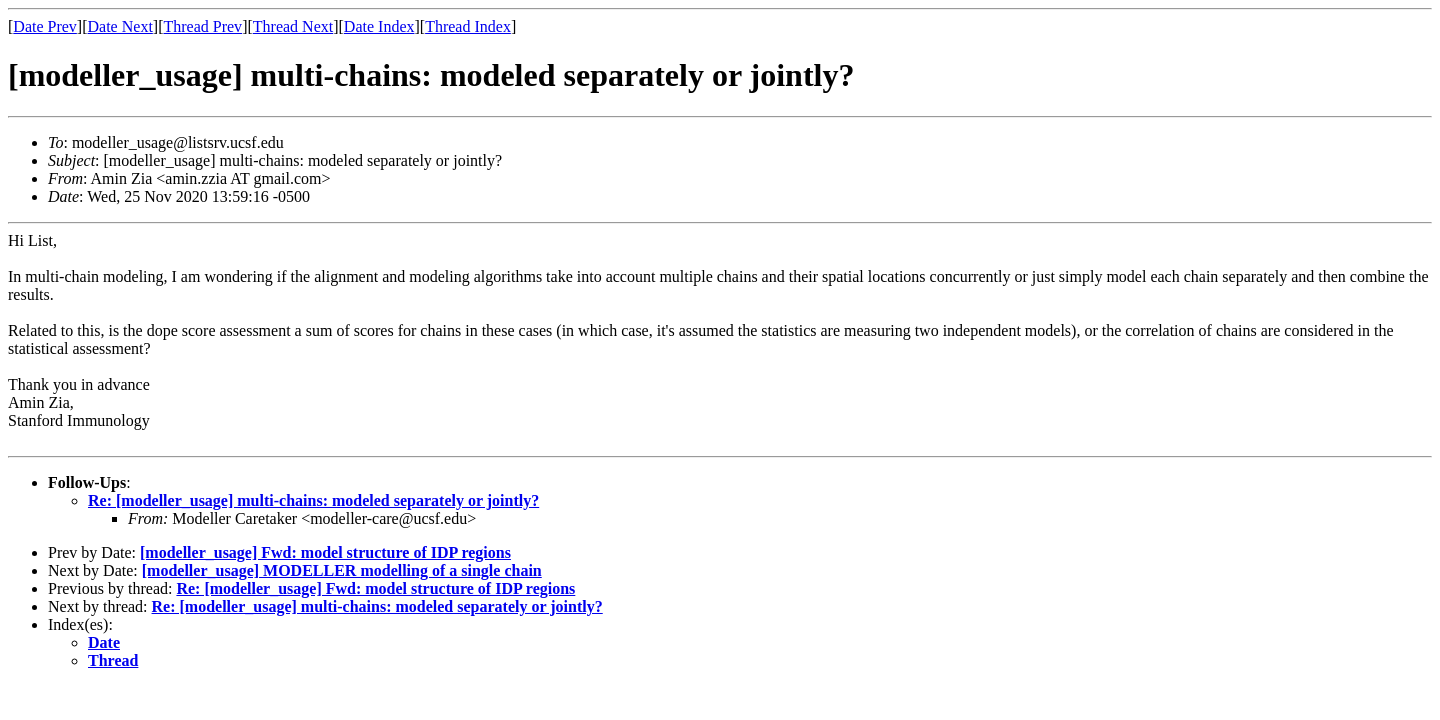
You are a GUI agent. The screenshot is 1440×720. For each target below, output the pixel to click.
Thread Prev (202, 26)
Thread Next (293, 26)
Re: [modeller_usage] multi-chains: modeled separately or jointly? (313, 500)
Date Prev (45, 26)
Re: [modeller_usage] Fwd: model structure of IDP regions (375, 588)
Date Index (379, 26)
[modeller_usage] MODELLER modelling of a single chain (342, 570)
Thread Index (468, 26)
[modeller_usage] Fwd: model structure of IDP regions (325, 552)
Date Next (120, 26)
